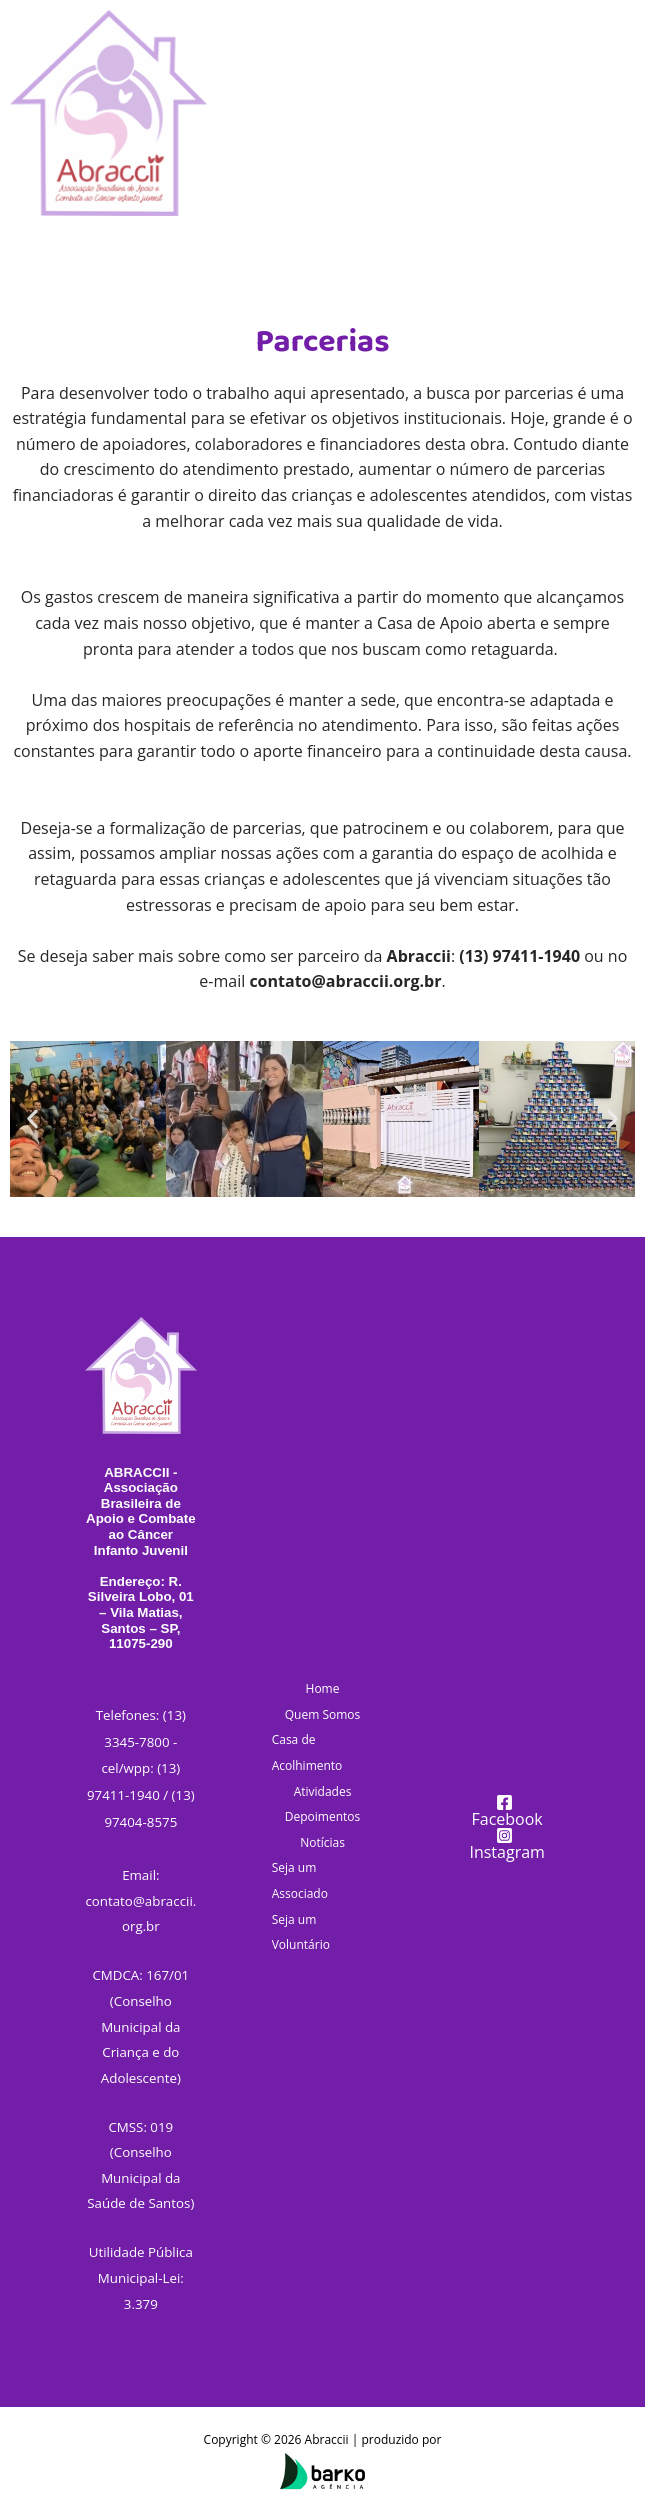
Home (323, 1688)
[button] (32, 1118)
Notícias (322, 1842)
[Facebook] (504, 1810)
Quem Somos (323, 1714)
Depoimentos (322, 1816)
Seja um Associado (300, 1880)
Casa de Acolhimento (307, 1752)
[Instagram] (504, 1843)
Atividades (323, 1791)
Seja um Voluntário (301, 1932)
